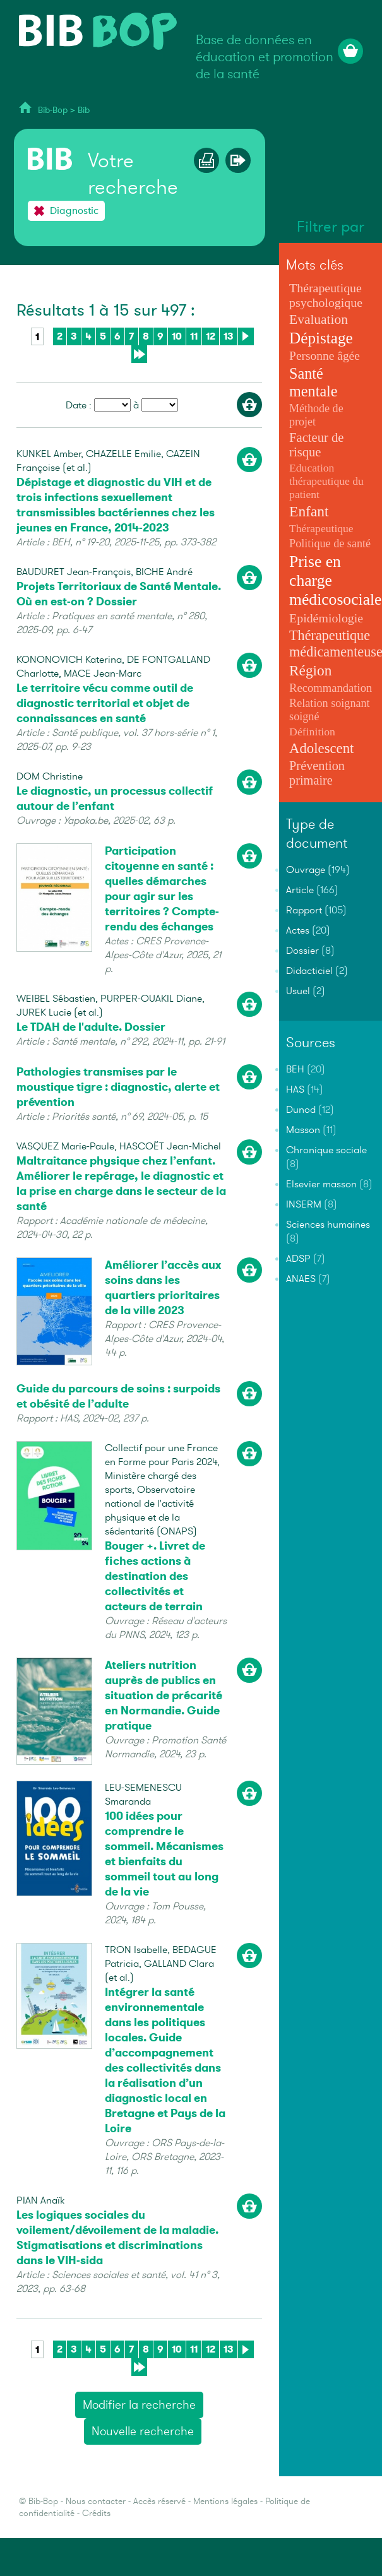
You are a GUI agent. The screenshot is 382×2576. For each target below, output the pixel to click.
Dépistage (321, 338)
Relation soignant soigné (329, 710)
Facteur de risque (316, 444)
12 (210, 336)
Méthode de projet (316, 415)
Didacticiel (309, 971)
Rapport (304, 910)
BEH (295, 1069)
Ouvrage (305, 870)
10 (177, 336)
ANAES (301, 1279)
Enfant (308, 511)
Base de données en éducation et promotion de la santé (264, 57)
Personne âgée (324, 355)
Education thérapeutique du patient (326, 481)
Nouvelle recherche (143, 2431)
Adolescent (321, 748)
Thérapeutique (321, 528)
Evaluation (318, 319)
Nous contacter (96, 2501)
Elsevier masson (321, 1184)
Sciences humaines (328, 1225)
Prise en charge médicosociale (335, 580)
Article (300, 890)
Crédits (96, 2513)
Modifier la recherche (139, 2405)
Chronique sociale (326, 1150)
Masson (303, 1130)
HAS (295, 1089)
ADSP (298, 1259)
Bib (84, 110)
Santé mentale (313, 382)
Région (310, 670)
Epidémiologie (326, 618)
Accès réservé (159, 2501)
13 (229, 336)
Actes (297, 930)
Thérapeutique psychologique (325, 295)
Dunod (301, 1110)
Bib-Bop (53, 110)
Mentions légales (225, 2501)
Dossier (302, 951)
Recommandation (330, 687)
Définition (312, 731)
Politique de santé (330, 543)
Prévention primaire (317, 773)
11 (194, 336)
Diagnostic (74, 211)
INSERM (303, 1204)
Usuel (298, 991)
